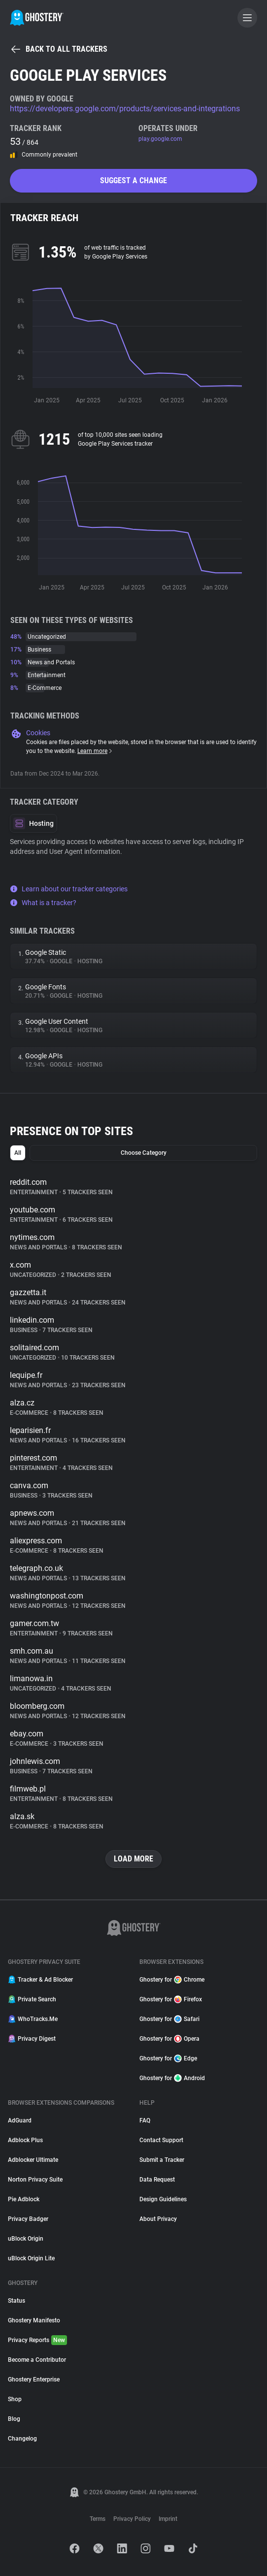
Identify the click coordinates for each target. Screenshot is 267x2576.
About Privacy (158, 2219)
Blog (14, 2418)
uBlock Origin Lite (31, 2258)
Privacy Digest (32, 2039)
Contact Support (161, 2140)
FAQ (144, 2120)
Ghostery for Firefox (170, 1999)
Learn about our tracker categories (69, 889)
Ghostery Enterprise (34, 2379)
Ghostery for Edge (168, 2058)
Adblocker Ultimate (33, 2159)
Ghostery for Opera (169, 2039)
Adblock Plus (25, 2140)
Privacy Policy (132, 2518)
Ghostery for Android (172, 2078)
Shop (15, 2399)
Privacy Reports (37, 2340)
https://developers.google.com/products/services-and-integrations (125, 108)
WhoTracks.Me (33, 2019)
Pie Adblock (23, 2199)
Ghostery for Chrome (171, 1980)
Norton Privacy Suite (35, 2179)
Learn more (95, 751)
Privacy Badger (28, 2219)
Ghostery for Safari (169, 2019)
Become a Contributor (37, 2359)
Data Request (157, 2179)
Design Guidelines (163, 2199)
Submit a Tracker (161, 2159)
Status (16, 2300)
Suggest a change (133, 180)
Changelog (22, 2438)
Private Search (32, 1999)
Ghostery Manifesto (34, 2320)
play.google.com (160, 138)
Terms (97, 2518)
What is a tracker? (43, 903)
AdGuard (20, 2120)
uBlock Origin (25, 2238)
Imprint (168, 2518)
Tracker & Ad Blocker (40, 1980)
